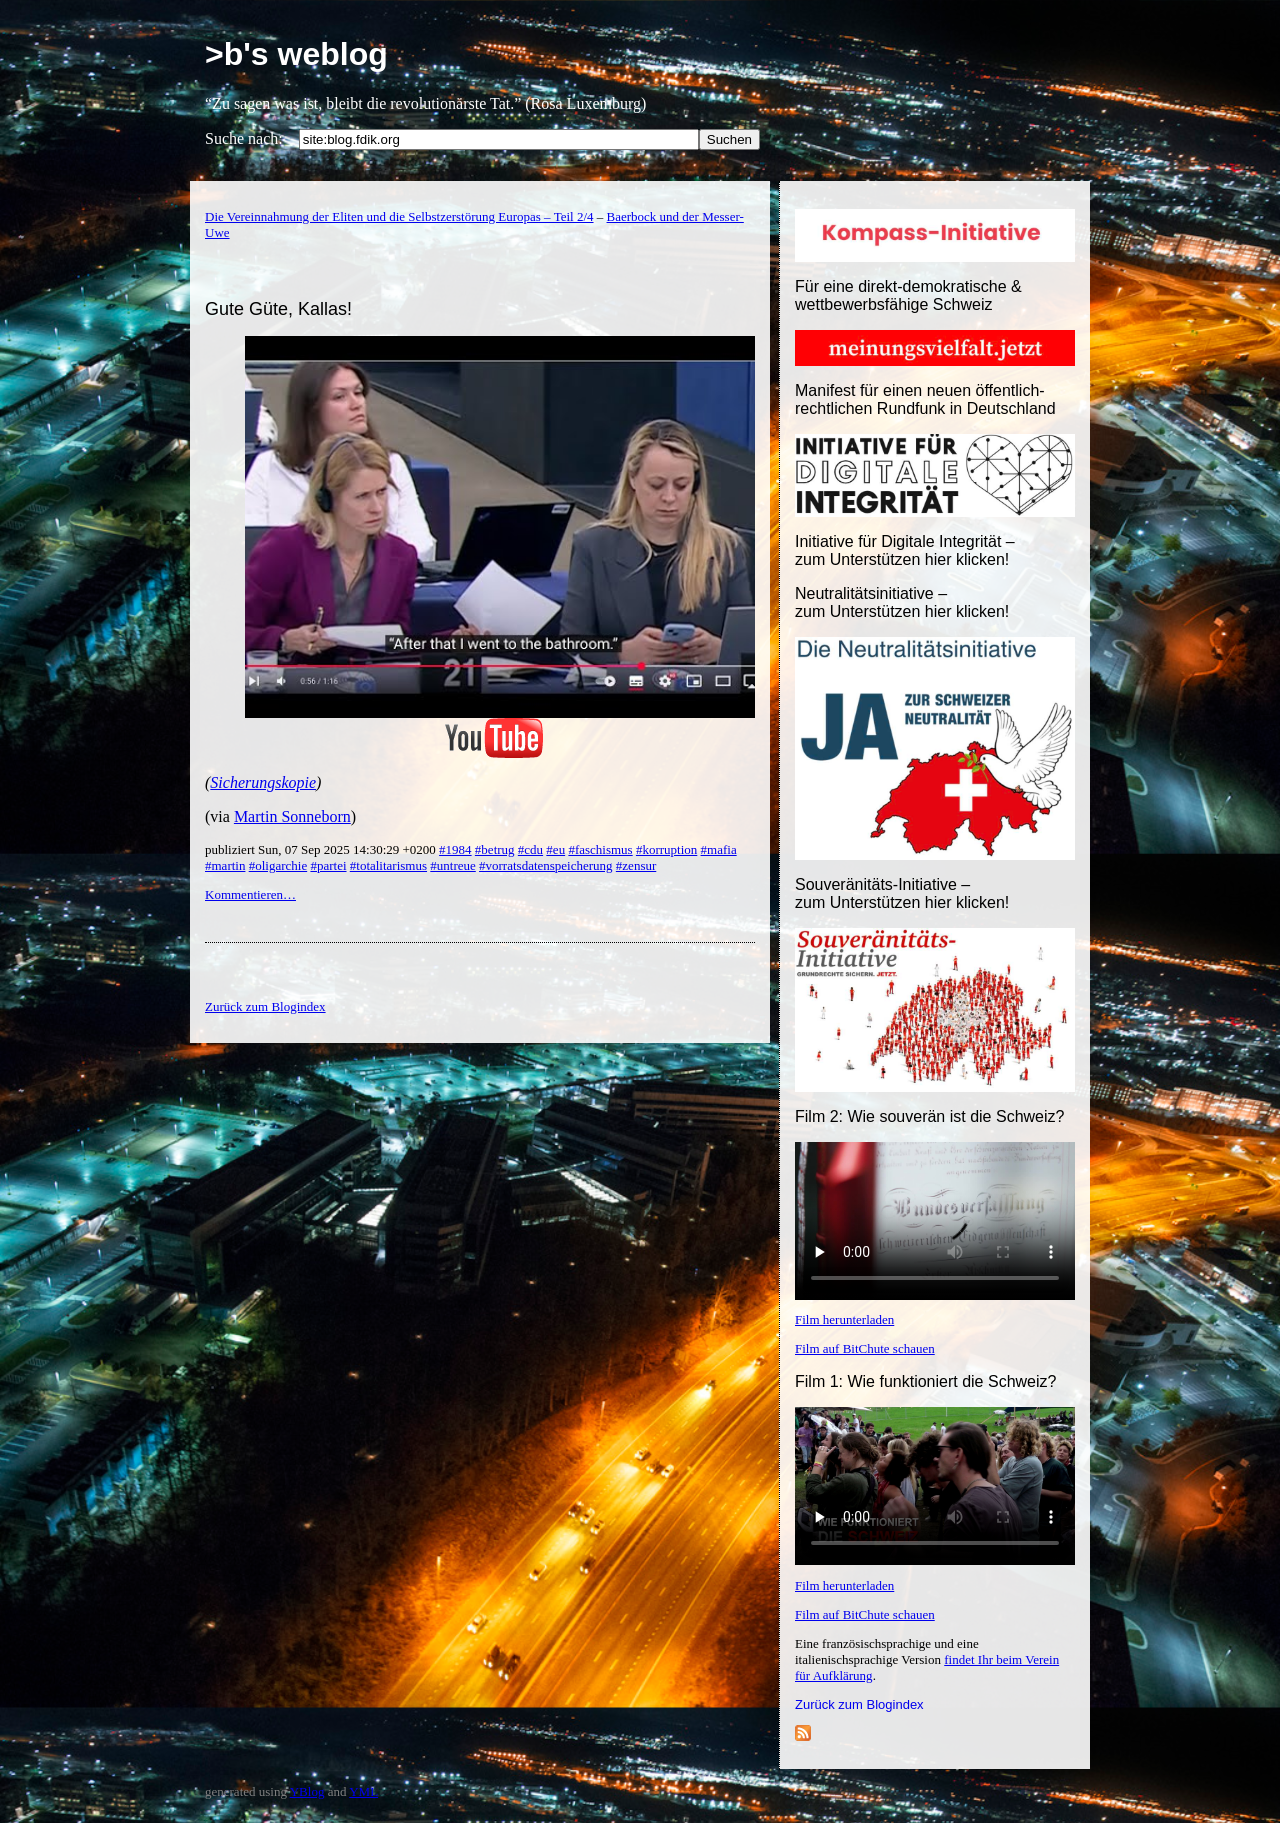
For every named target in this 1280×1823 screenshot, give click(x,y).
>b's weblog (296, 54)
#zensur (636, 865)
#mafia (719, 849)
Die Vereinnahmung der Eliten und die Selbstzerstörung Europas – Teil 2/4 (399, 216)
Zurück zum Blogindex (859, 1704)
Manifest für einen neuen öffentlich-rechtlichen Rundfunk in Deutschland (925, 399)
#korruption (666, 849)
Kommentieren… (250, 894)
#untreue (452, 865)
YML (363, 1791)
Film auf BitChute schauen (865, 1348)
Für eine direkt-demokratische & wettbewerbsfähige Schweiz (908, 295)
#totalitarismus (388, 865)
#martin (225, 865)
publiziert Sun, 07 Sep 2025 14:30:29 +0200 (322, 849)
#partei (328, 865)
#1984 (455, 849)
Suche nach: (244, 138)
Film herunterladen (844, 1319)
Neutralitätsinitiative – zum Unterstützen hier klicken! (902, 602)
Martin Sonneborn (292, 816)
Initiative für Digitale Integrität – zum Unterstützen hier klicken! (905, 550)
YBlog (307, 1791)
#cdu (530, 849)
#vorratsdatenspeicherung (546, 865)
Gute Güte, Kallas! (278, 309)
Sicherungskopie (263, 782)
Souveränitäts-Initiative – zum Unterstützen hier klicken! (902, 893)
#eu (555, 849)
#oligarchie (278, 865)
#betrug (495, 849)
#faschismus (600, 849)
